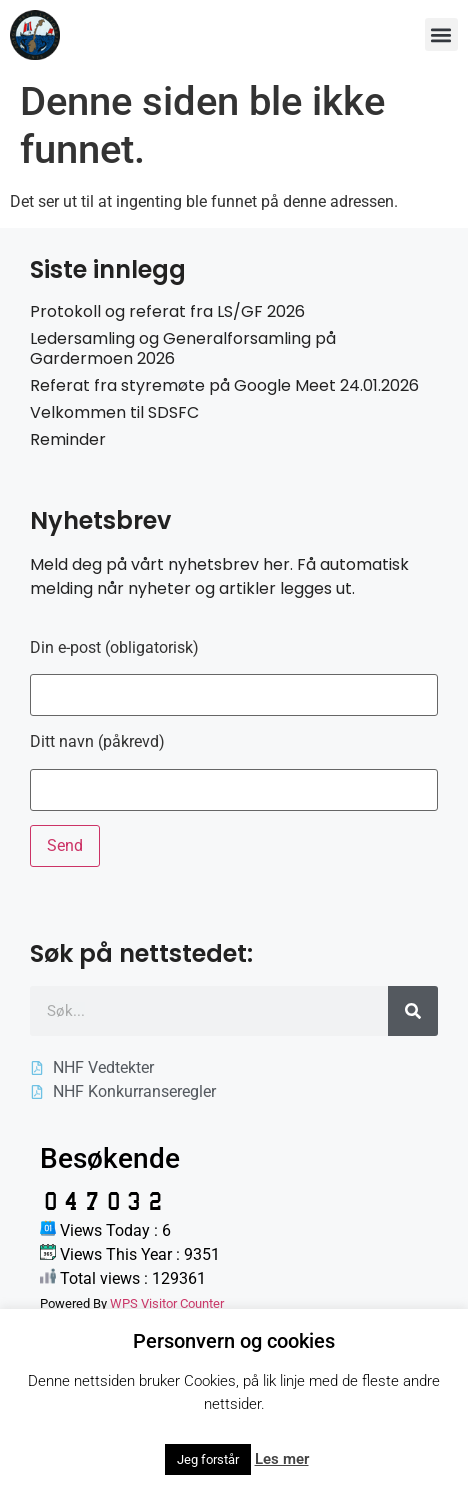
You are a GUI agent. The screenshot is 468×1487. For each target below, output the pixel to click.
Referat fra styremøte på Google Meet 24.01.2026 (224, 385)
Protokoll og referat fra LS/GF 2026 (167, 311)
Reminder (68, 439)
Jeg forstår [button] (208, 1459)
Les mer (282, 1459)
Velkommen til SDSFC (114, 412)
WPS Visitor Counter (167, 1303)
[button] (441, 34)
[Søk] (413, 1011)
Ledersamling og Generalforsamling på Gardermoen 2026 (183, 348)
